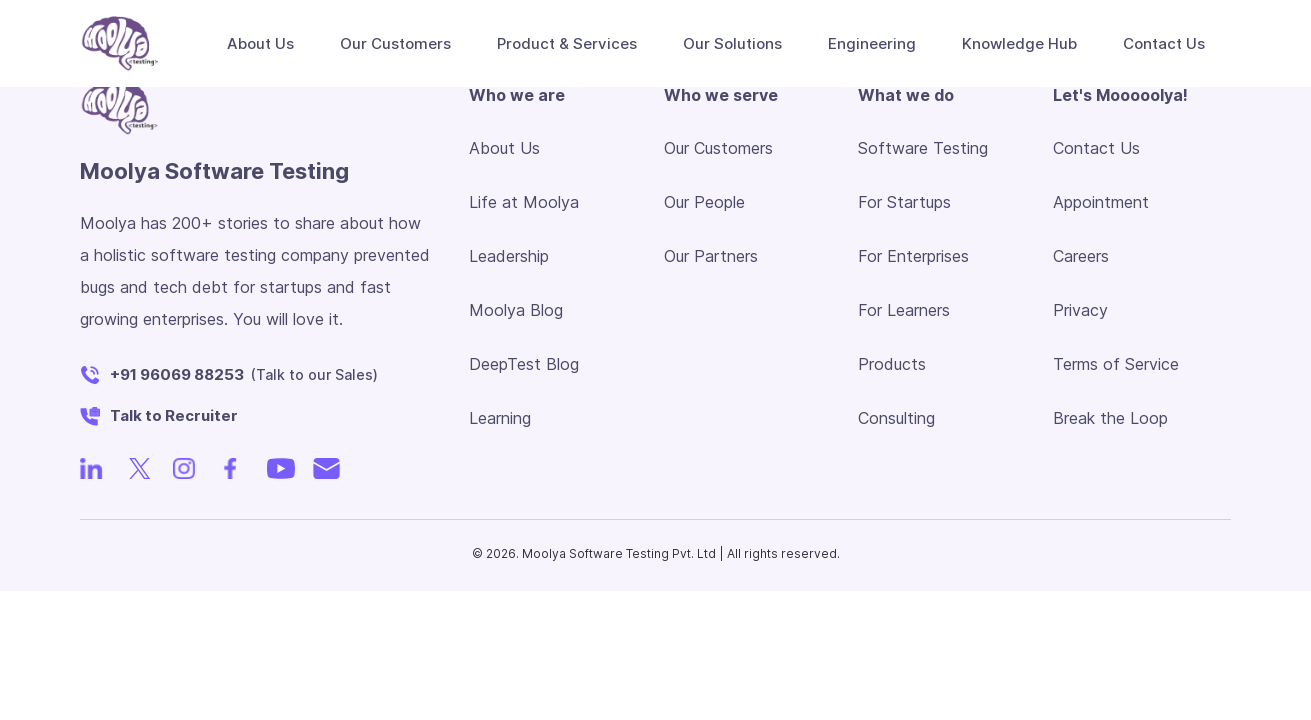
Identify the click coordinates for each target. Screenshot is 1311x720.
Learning (500, 418)
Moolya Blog (516, 310)
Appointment (1101, 202)
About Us (504, 148)
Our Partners (711, 256)
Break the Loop (1110, 418)
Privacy (1080, 310)
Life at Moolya (524, 202)
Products (892, 364)
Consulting (896, 418)
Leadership (509, 256)
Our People (704, 202)
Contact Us (1096, 148)
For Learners (904, 310)
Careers (1081, 256)
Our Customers (395, 43)
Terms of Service (1116, 364)
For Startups (904, 202)
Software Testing (923, 148)
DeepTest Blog (524, 364)
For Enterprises (913, 256)
